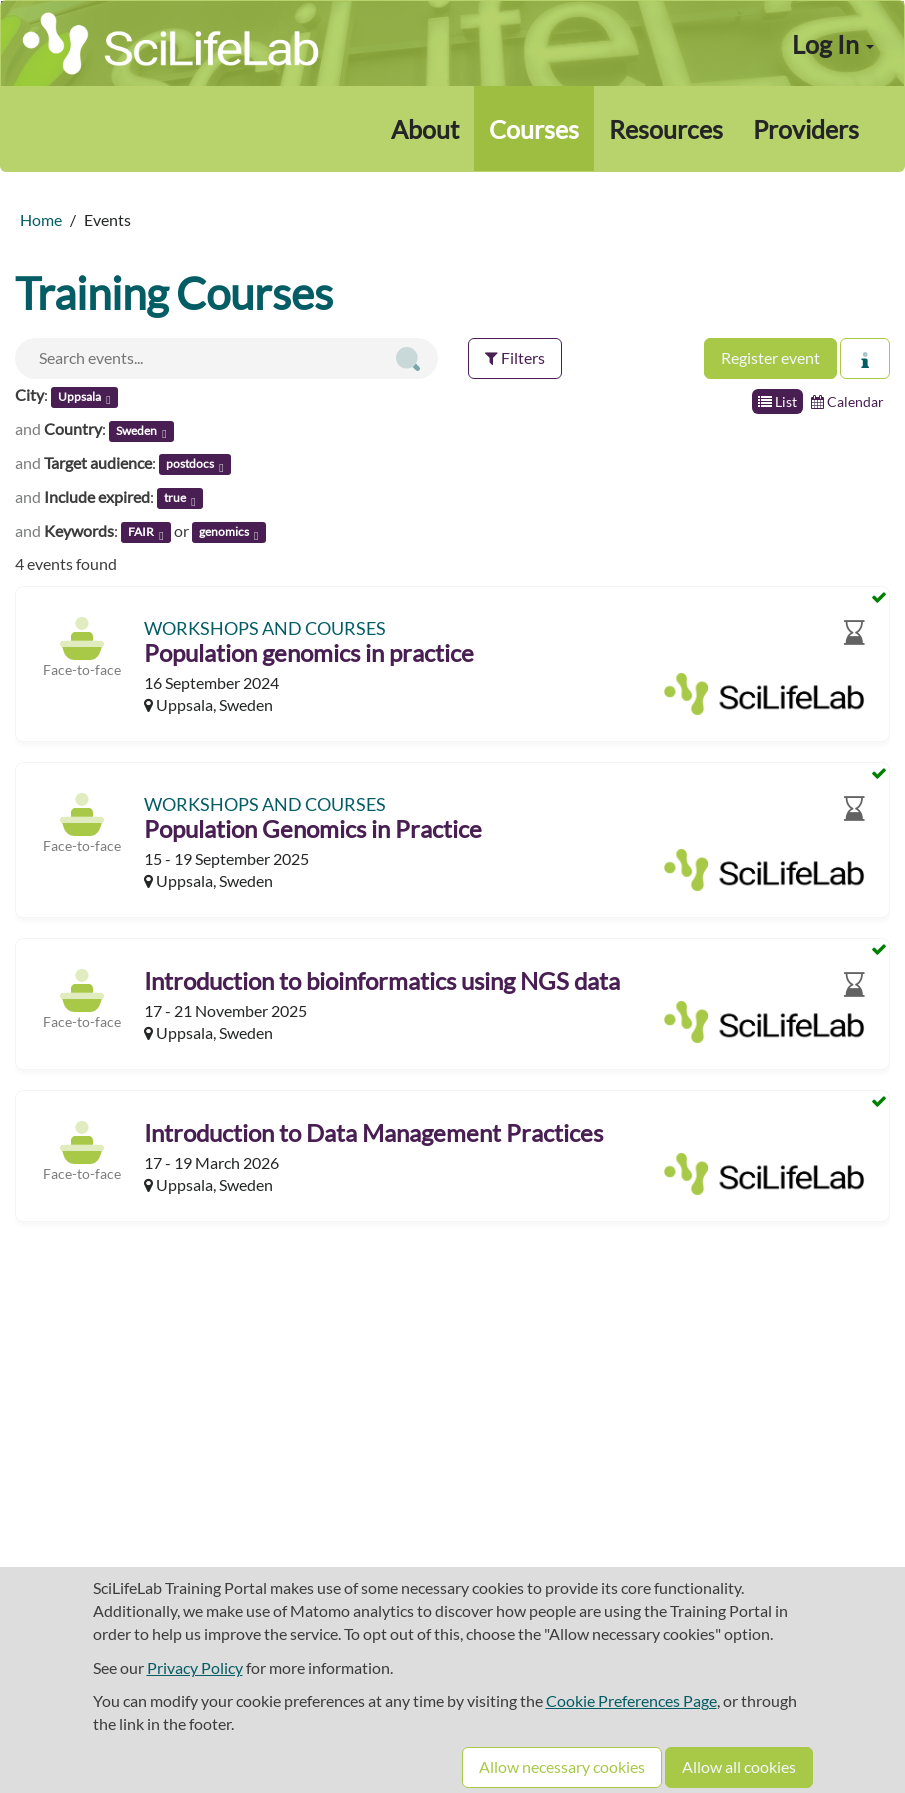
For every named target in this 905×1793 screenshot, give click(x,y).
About (425, 129)
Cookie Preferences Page (631, 1700)
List (777, 401)
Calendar (847, 401)
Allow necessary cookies (562, 1766)
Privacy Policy (195, 1667)
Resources (666, 129)
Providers (806, 129)
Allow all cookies (739, 1766)
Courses (534, 129)
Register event (770, 357)
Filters (515, 357)
